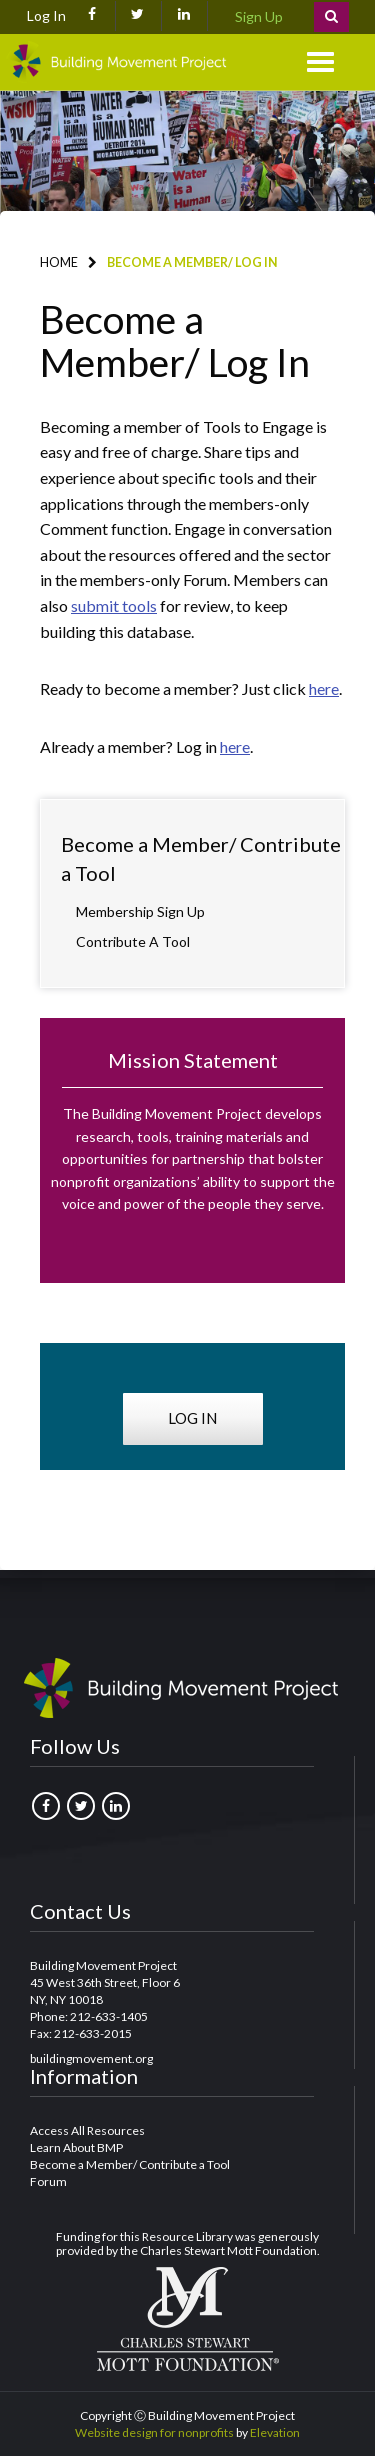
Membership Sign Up (140, 911)
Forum (48, 2181)
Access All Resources (87, 2130)
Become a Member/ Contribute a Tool (201, 858)
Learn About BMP (76, 2147)
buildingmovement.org (91, 2058)
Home (59, 262)
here (324, 688)
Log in (192, 1418)
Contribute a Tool (133, 941)
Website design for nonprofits (154, 2432)
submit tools (114, 605)
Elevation (275, 2432)
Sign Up (259, 16)
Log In (46, 15)
